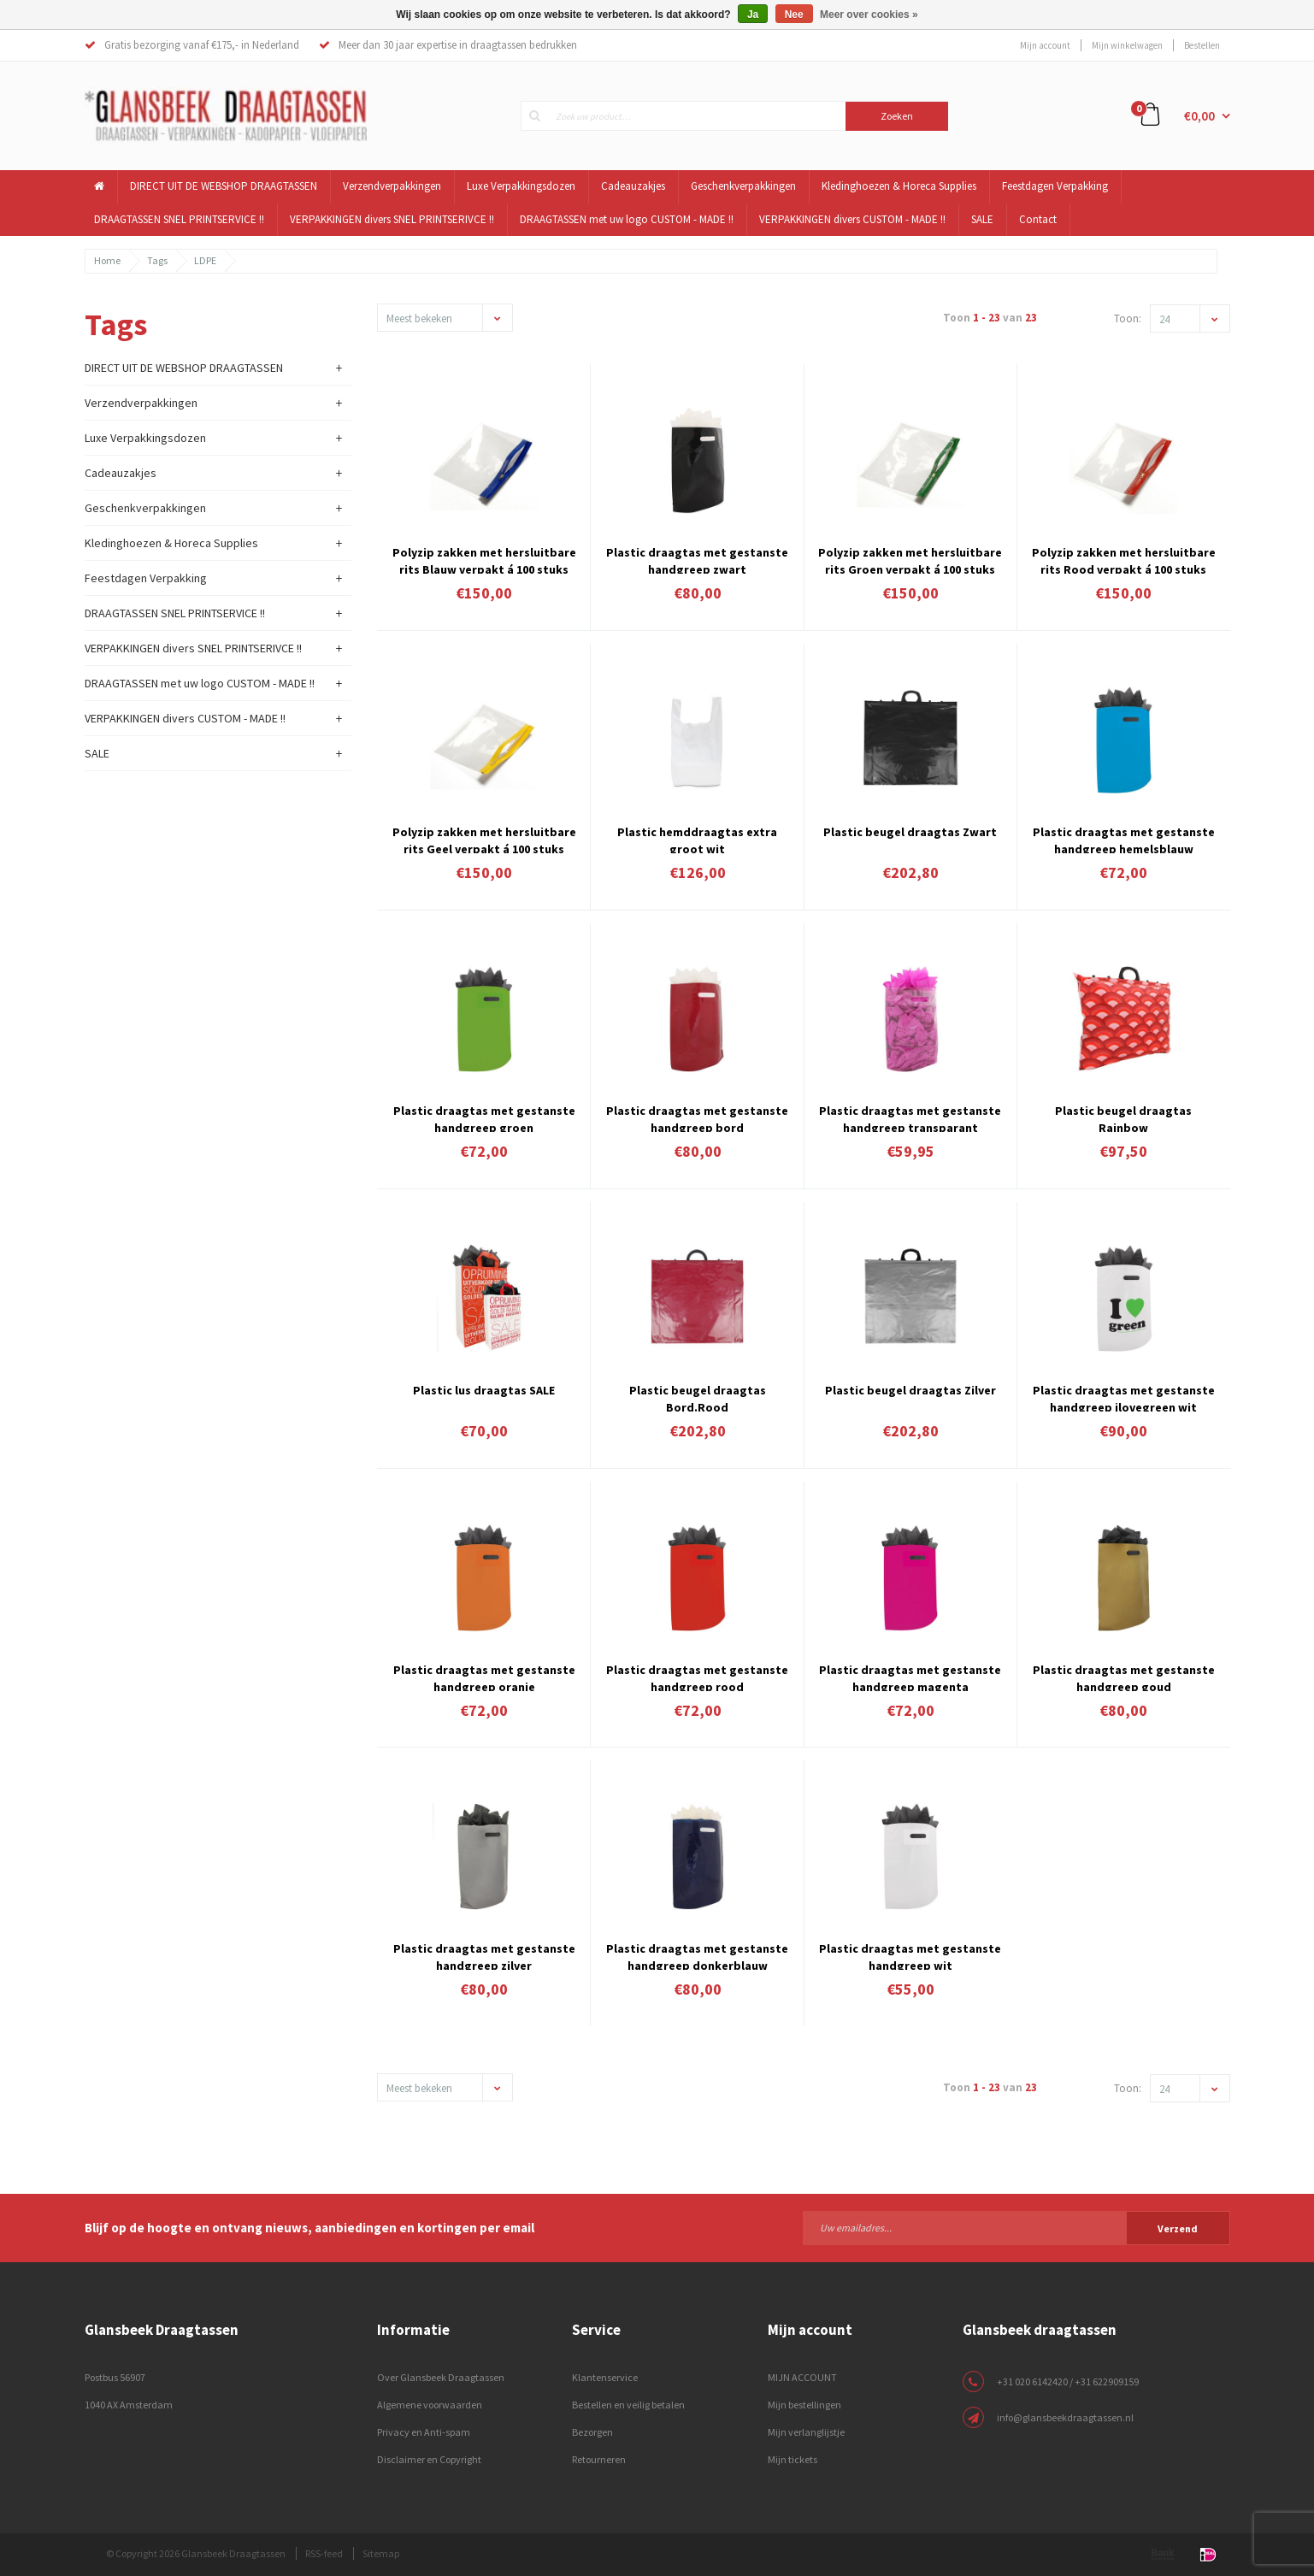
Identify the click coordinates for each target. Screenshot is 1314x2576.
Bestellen (1202, 45)
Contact (1038, 219)
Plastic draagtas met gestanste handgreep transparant (910, 1117)
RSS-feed (324, 2553)
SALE (982, 219)
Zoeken (897, 115)
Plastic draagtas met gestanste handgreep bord (697, 1117)
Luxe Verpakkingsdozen (521, 186)
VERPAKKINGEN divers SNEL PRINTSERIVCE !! (392, 219)
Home (107, 260)
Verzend (1178, 2228)
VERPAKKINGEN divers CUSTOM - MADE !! (852, 219)
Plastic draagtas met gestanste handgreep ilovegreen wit (1124, 1397)
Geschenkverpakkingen (743, 186)
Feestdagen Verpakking (1055, 186)
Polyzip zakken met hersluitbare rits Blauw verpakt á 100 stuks (484, 559)
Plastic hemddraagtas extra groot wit (697, 838)
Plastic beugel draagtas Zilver (910, 1390)
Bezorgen (592, 2432)
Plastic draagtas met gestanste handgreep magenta (910, 1676)
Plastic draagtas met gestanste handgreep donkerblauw (697, 1955)
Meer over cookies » (869, 15)
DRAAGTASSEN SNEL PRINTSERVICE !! (179, 219)
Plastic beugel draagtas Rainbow (1123, 1117)
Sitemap (380, 2553)
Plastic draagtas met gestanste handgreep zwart (697, 559)
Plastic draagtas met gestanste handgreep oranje (484, 1676)
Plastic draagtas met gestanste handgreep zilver (484, 1955)
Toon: (1127, 318)
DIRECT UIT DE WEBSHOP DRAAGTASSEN (223, 186)
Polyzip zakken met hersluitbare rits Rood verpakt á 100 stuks (1124, 559)
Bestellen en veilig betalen (628, 2404)
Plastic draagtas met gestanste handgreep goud (1124, 1676)
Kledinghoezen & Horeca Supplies (899, 186)
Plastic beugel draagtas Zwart (910, 832)
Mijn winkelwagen (1127, 45)
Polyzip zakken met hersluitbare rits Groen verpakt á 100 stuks (910, 559)
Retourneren (599, 2459)
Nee (794, 15)
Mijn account (1045, 45)
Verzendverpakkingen (392, 186)
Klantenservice (605, 2377)
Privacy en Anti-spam (423, 2432)
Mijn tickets (792, 2459)
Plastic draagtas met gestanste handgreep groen (484, 1117)
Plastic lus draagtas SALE (484, 1390)
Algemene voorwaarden (429, 2404)
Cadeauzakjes (633, 186)
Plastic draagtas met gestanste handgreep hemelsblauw (1124, 838)
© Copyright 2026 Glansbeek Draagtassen (196, 2553)
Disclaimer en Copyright (429, 2459)
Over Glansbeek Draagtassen (440, 2377)
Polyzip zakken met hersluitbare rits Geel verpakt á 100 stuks (484, 838)
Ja (752, 15)
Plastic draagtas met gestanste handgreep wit (910, 1955)
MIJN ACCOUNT (802, 2377)
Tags (157, 260)
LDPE (205, 260)
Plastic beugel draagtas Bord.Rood (697, 1397)
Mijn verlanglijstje (806, 2432)
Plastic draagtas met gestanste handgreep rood (697, 1676)
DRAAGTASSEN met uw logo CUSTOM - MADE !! (627, 219)
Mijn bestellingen (804, 2404)
